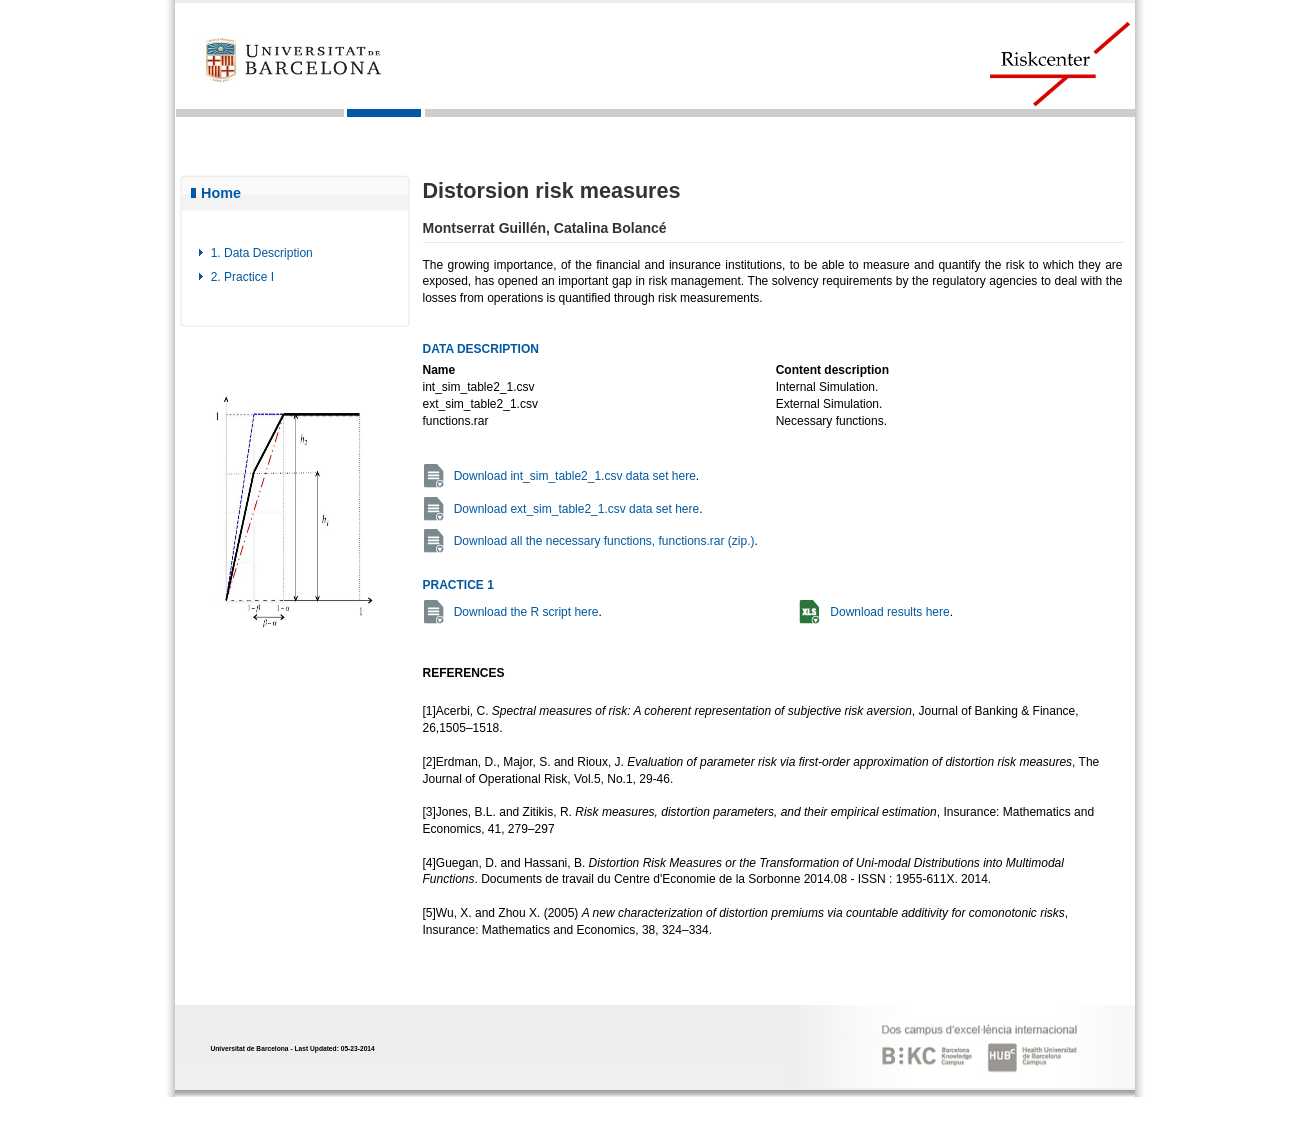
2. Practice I (242, 277)
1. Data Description (262, 253)
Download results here (889, 612)
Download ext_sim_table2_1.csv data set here (576, 509)
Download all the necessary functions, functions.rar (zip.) (604, 541)
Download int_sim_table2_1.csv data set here (575, 476)
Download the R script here (526, 612)
